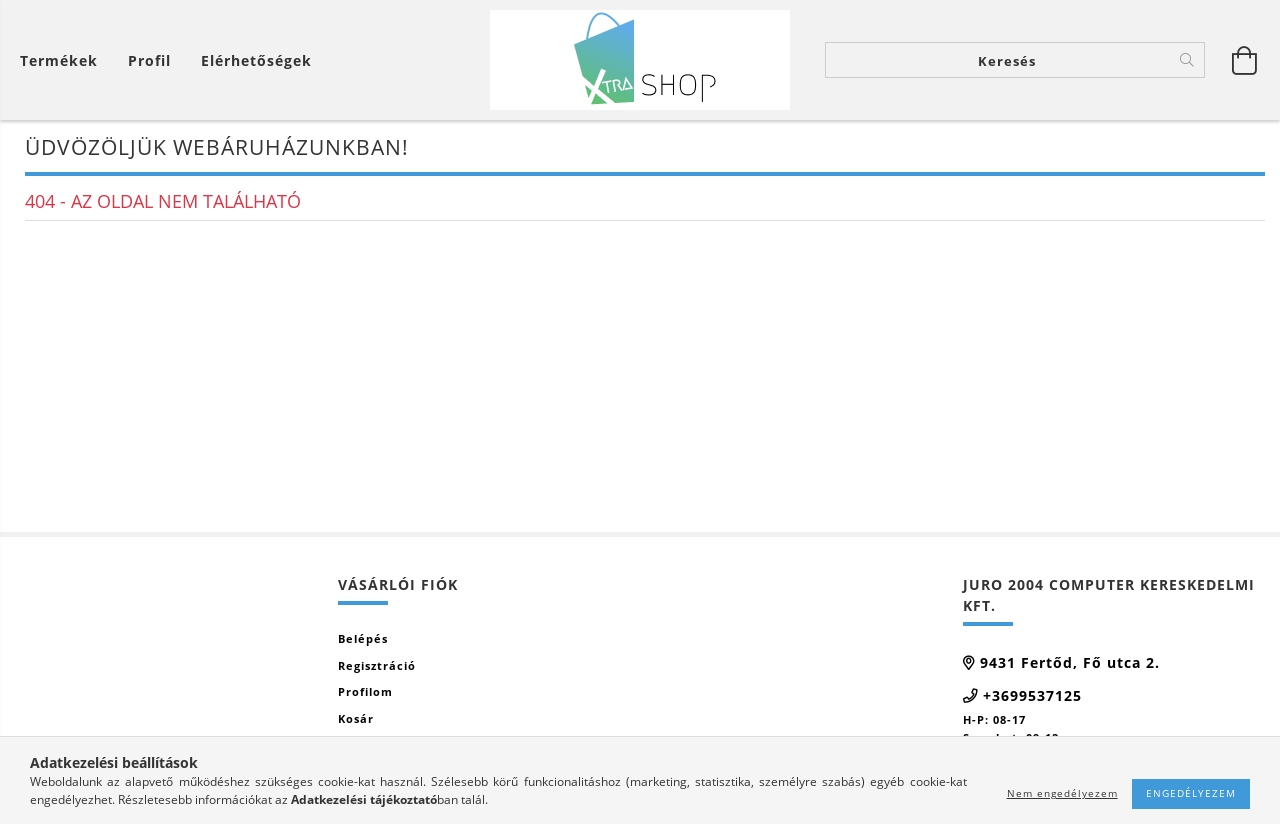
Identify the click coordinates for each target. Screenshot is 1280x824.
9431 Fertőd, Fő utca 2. (1070, 662)
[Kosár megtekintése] (64, 60)
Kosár (356, 718)
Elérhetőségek (256, 60)
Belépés (363, 638)
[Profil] (149, 60)
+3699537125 (1032, 695)
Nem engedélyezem (1062, 793)
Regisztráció (377, 665)
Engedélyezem (1191, 793)
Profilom (365, 691)
